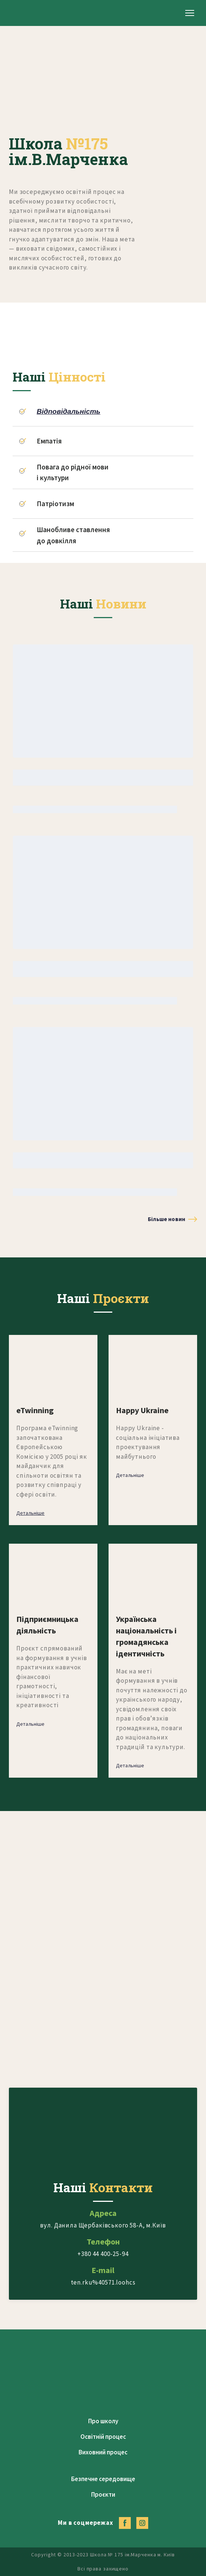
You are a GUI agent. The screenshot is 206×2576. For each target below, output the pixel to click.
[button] (172, 1219)
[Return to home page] (35, 13)
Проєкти (103, 2494)
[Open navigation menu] (189, 13)
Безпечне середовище (103, 2479)
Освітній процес (103, 2436)
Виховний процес (103, 2452)
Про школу (103, 2421)
